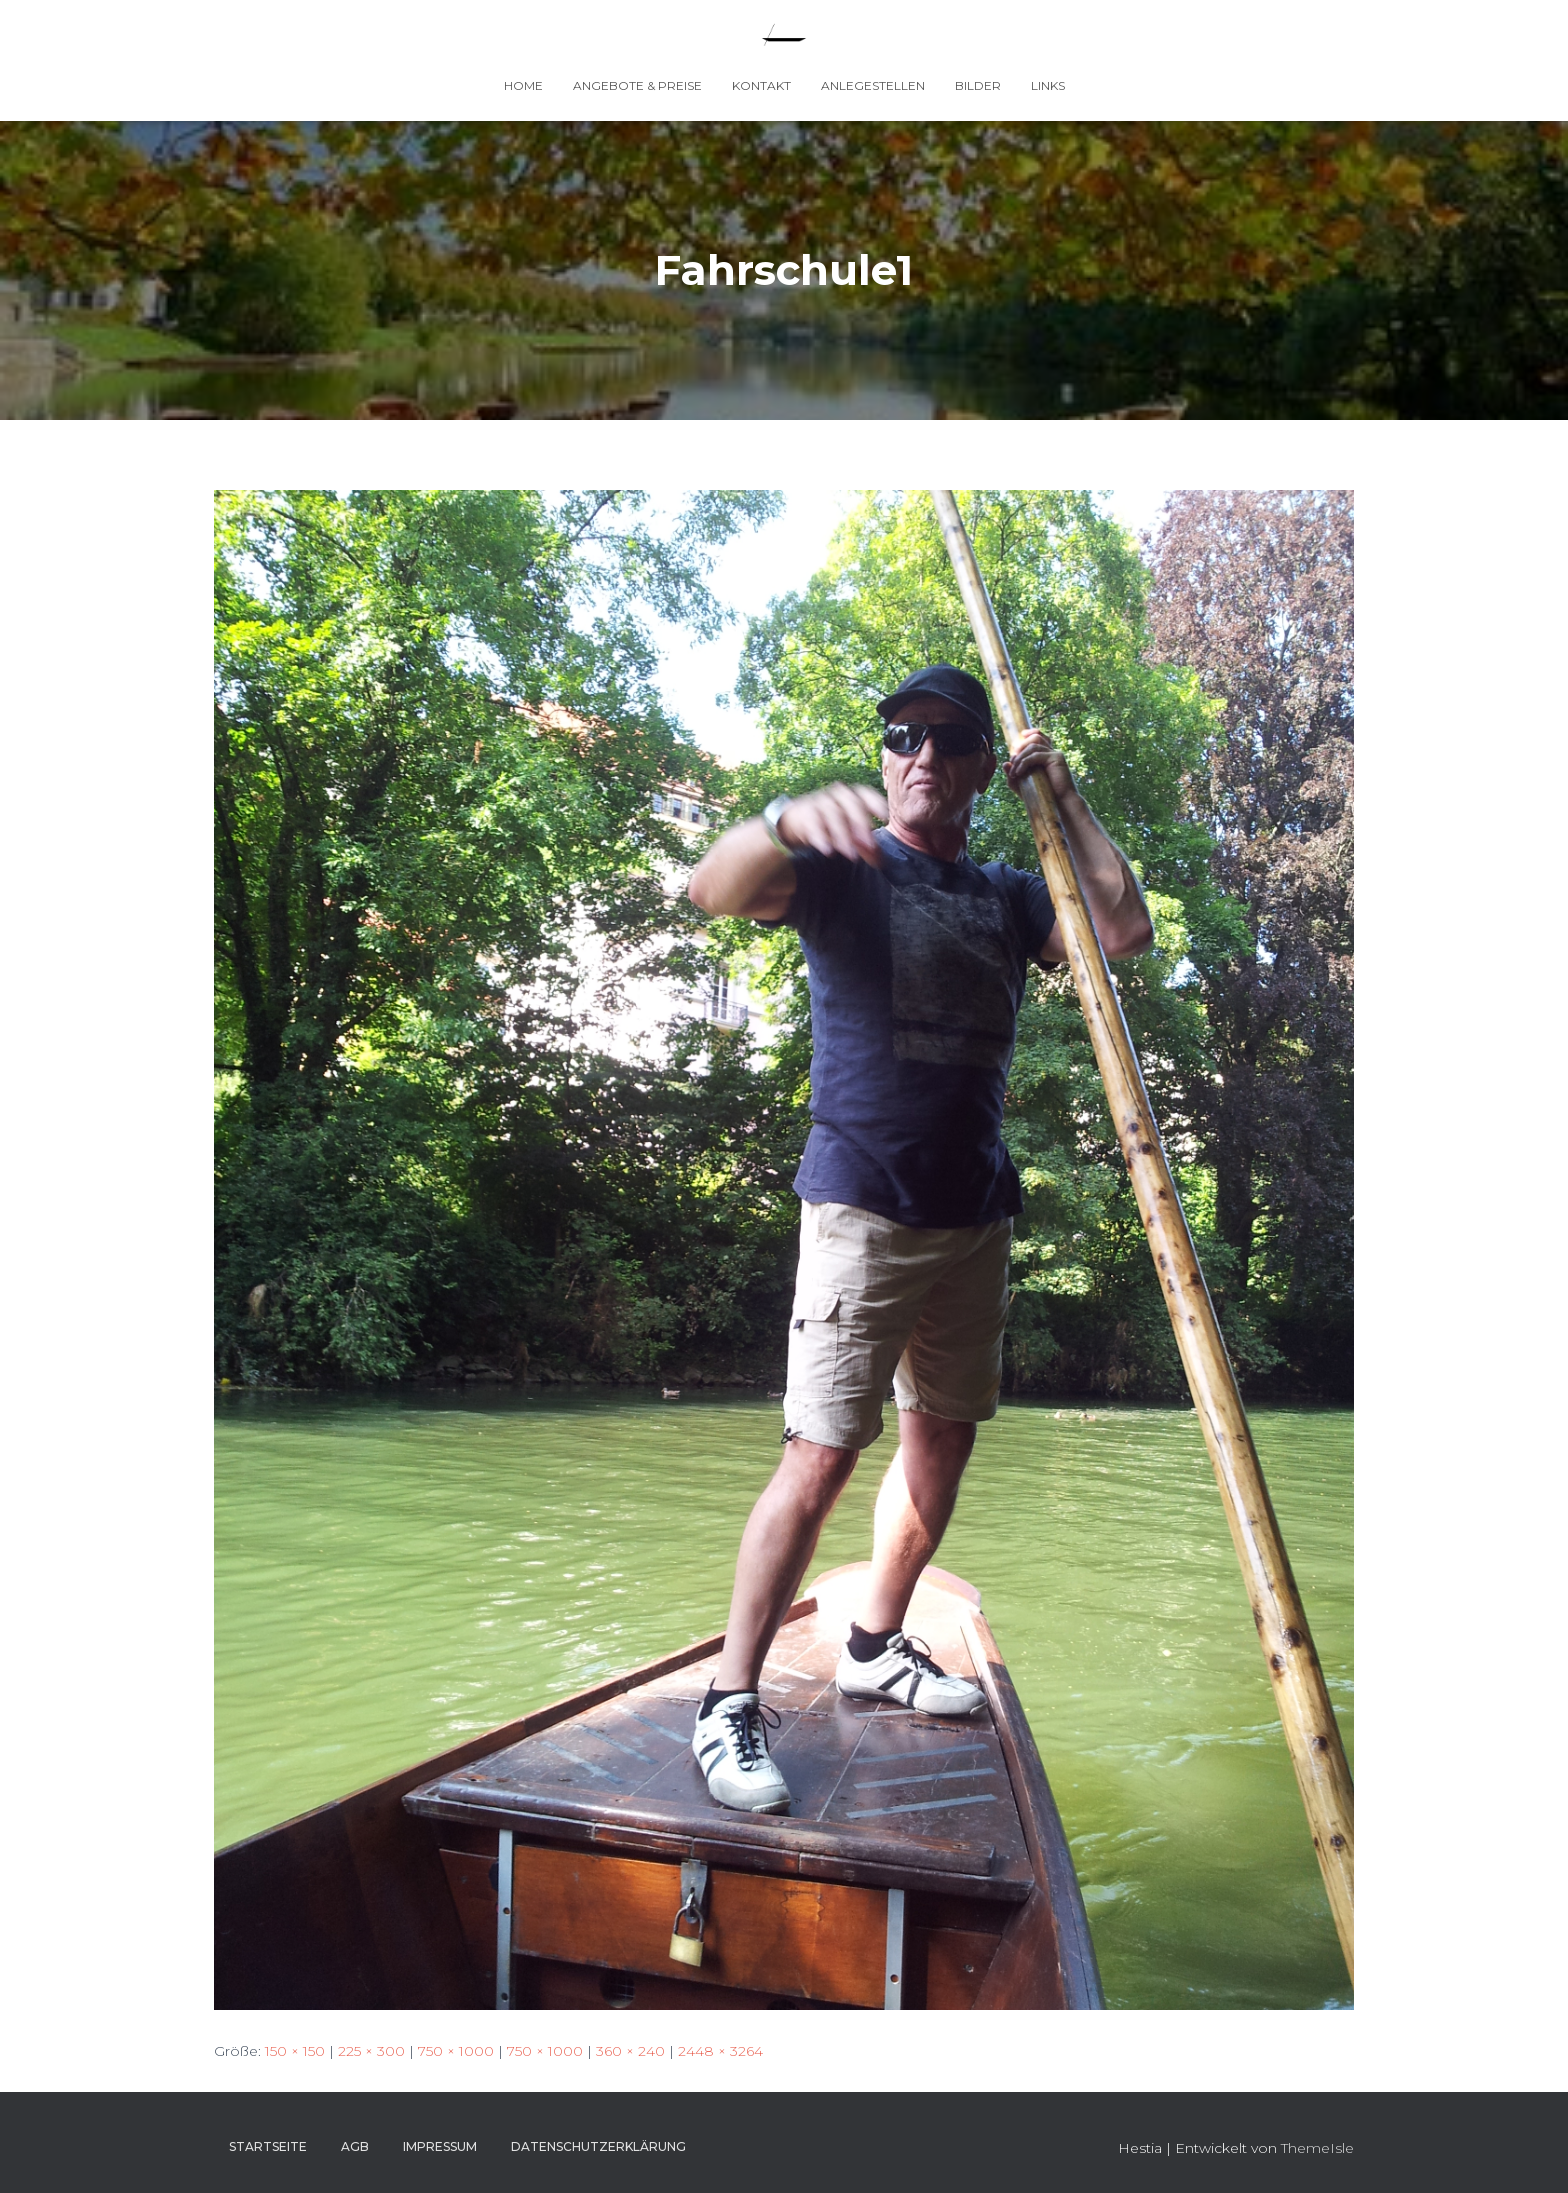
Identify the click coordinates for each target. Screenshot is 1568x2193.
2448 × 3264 (720, 2051)
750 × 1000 (456, 2051)
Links (1048, 85)
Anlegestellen (873, 85)
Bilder (978, 85)
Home (523, 85)
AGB (355, 2146)
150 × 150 (295, 2051)
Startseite (268, 2146)
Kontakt (761, 85)
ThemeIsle (1317, 2148)
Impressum (440, 2146)
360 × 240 (630, 2051)
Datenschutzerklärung (598, 2146)
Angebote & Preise (637, 85)
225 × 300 (371, 2051)
